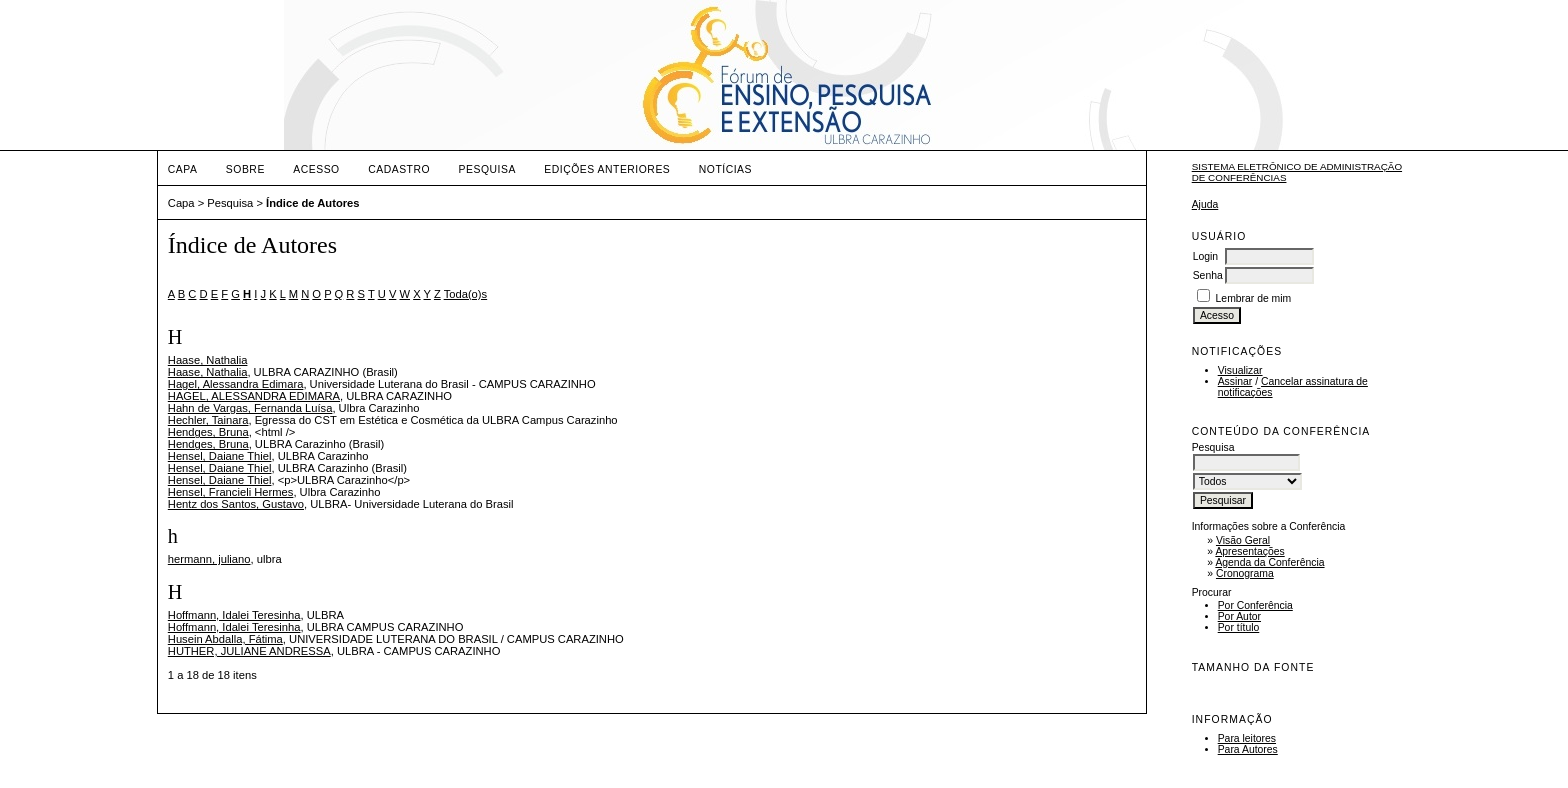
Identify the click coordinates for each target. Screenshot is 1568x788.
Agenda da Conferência (1269, 562)
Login (1205, 256)
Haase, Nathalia (208, 360)
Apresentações (1249, 551)
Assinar (1235, 381)
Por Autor (1239, 616)
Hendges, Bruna (208, 432)
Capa (183, 169)
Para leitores (1247, 738)
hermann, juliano (209, 559)
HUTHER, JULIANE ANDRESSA (249, 651)
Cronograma (1245, 573)
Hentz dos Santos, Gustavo (236, 504)
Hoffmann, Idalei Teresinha (234, 615)
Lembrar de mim (1254, 298)
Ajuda (1205, 204)
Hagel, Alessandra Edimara (236, 384)
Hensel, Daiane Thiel (220, 456)
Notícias (725, 169)
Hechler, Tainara (208, 420)
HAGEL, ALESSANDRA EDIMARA (254, 396)
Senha (1208, 275)
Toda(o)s (466, 294)
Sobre (245, 169)
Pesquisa (487, 169)
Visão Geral (1243, 540)
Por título (1239, 627)
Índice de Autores (312, 203)
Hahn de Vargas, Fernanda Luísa (250, 408)
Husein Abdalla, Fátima (225, 639)
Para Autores (1248, 749)
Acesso (316, 169)
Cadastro (399, 169)
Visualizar (1240, 370)
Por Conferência (1255, 605)
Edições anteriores (607, 169)
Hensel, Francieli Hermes (231, 492)
